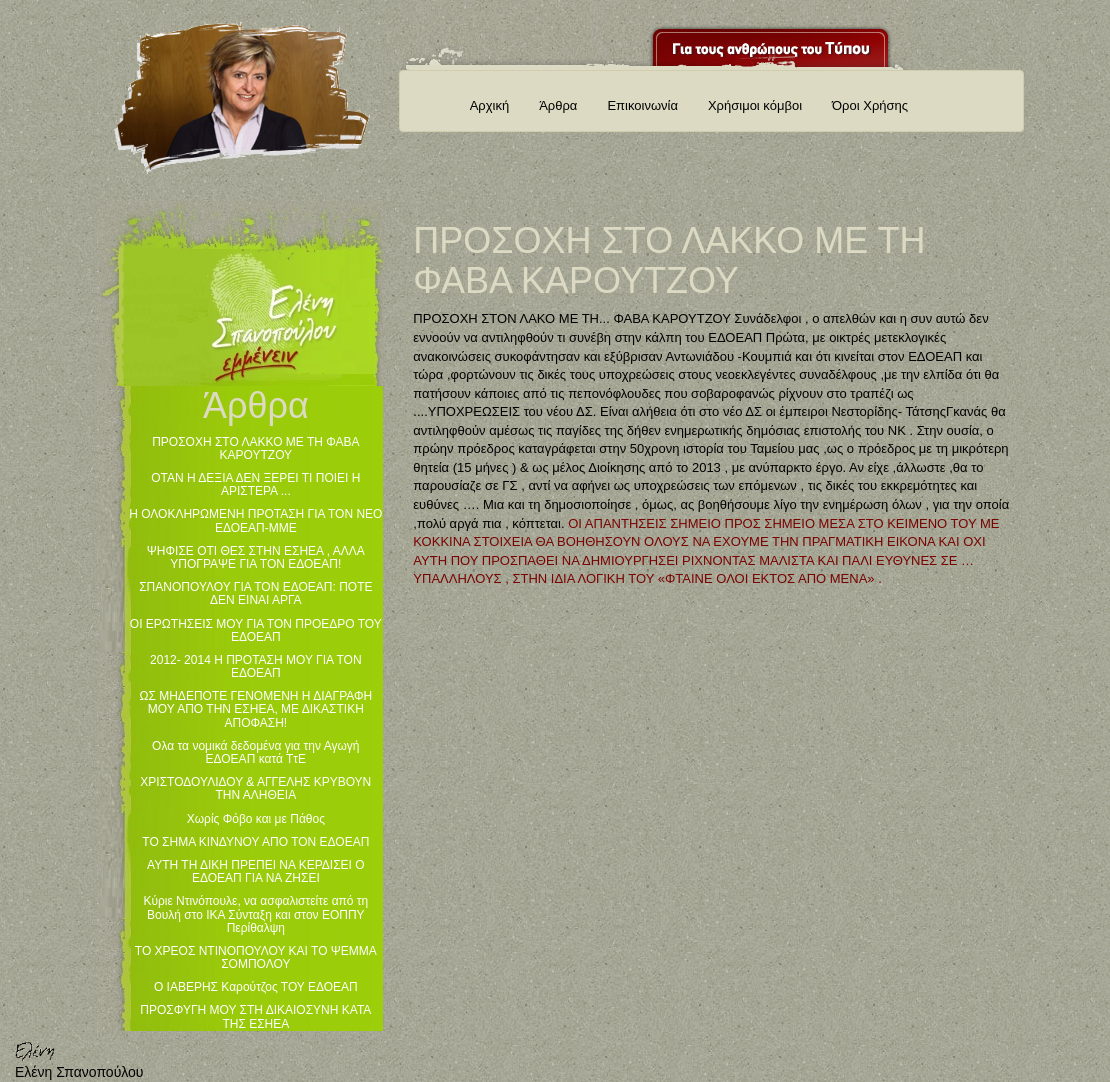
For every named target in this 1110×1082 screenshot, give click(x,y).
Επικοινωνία (642, 105)
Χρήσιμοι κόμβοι (755, 105)
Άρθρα (558, 105)
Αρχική (490, 105)
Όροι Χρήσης (870, 105)
